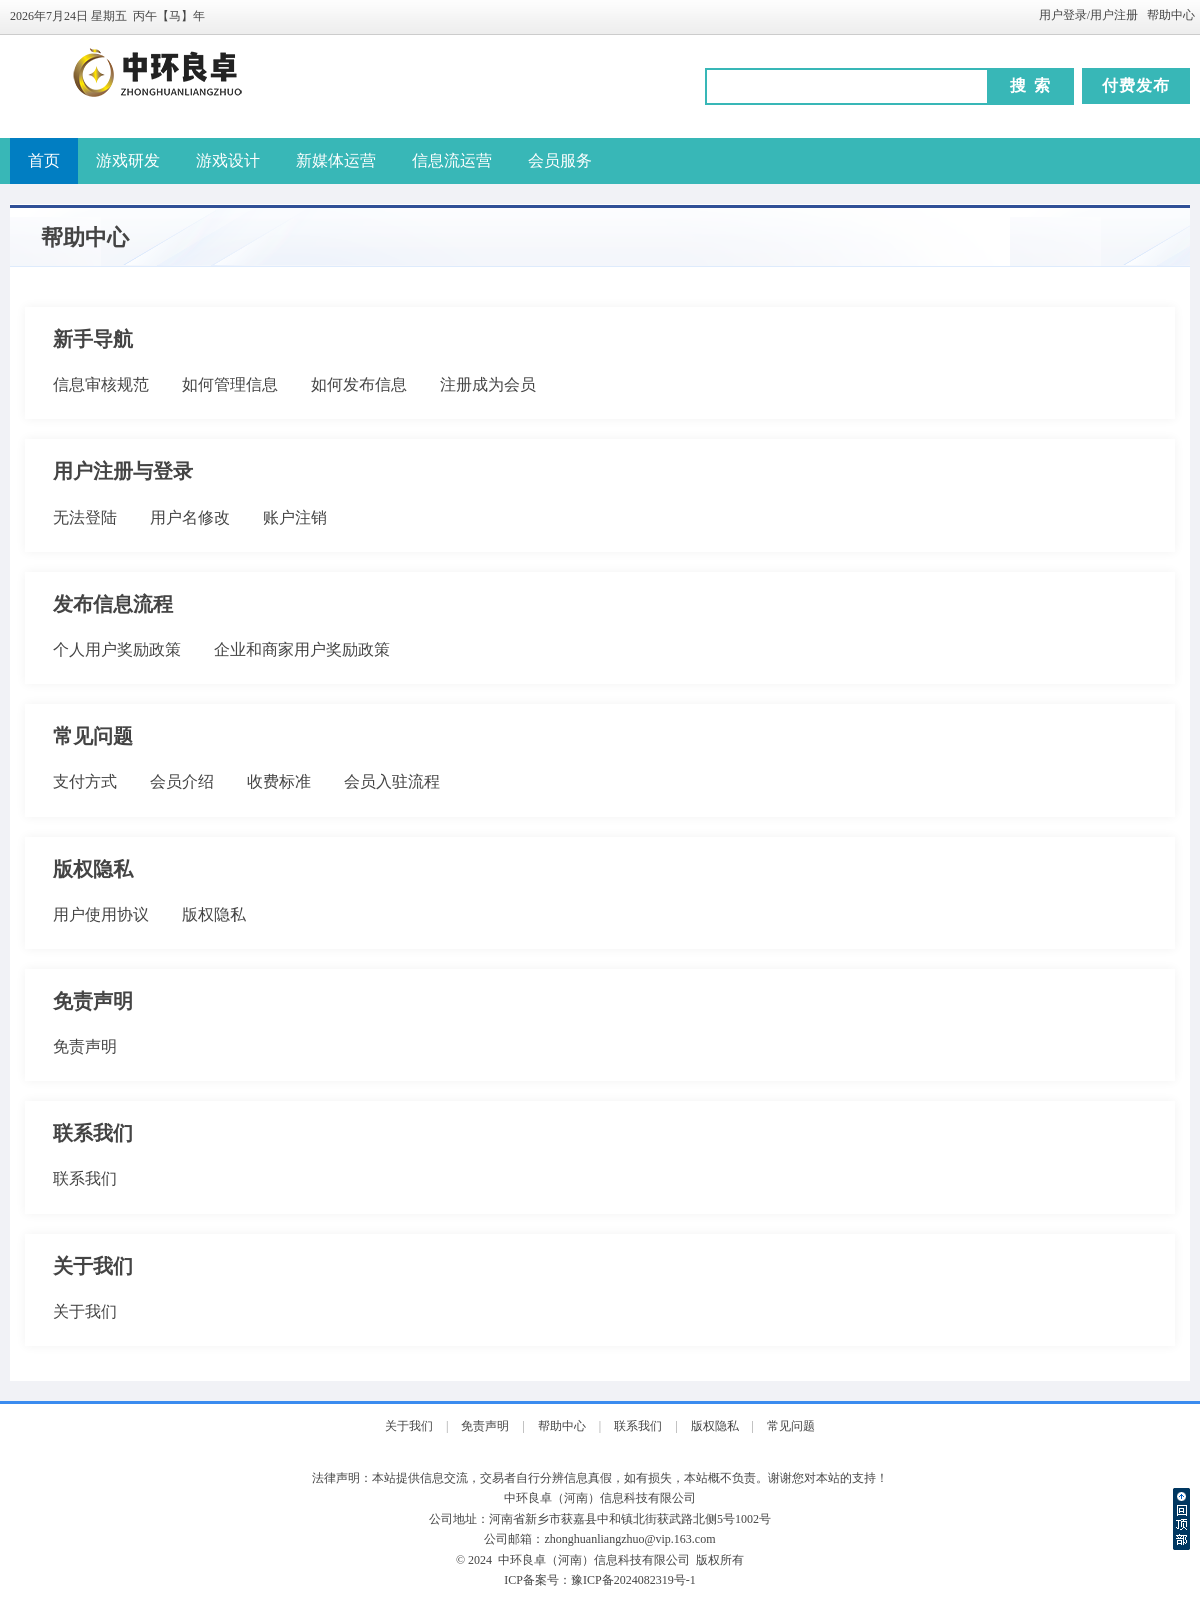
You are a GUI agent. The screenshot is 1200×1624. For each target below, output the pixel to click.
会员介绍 (182, 781)
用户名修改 (190, 517)
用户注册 (1114, 15)
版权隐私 (214, 914)
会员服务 (560, 160)
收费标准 (279, 781)
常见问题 (791, 1426)
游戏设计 (228, 160)
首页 (44, 160)
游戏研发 (128, 160)
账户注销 (295, 517)
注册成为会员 (488, 384)
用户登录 (1063, 15)
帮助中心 (1171, 15)
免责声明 (85, 1046)
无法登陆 (85, 517)
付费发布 (1136, 85)
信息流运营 (452, 160)
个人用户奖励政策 (117, 649)
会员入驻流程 (392, 781)
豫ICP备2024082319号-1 (633, 1580)
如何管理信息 (230, 384)
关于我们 (85, 1311)
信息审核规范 (101, 384)
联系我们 (85, 1178)
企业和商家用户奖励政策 (302, 649)
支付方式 (85, 781)
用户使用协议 (101, 914)
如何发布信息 (359, 384)
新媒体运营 (336, 160)
